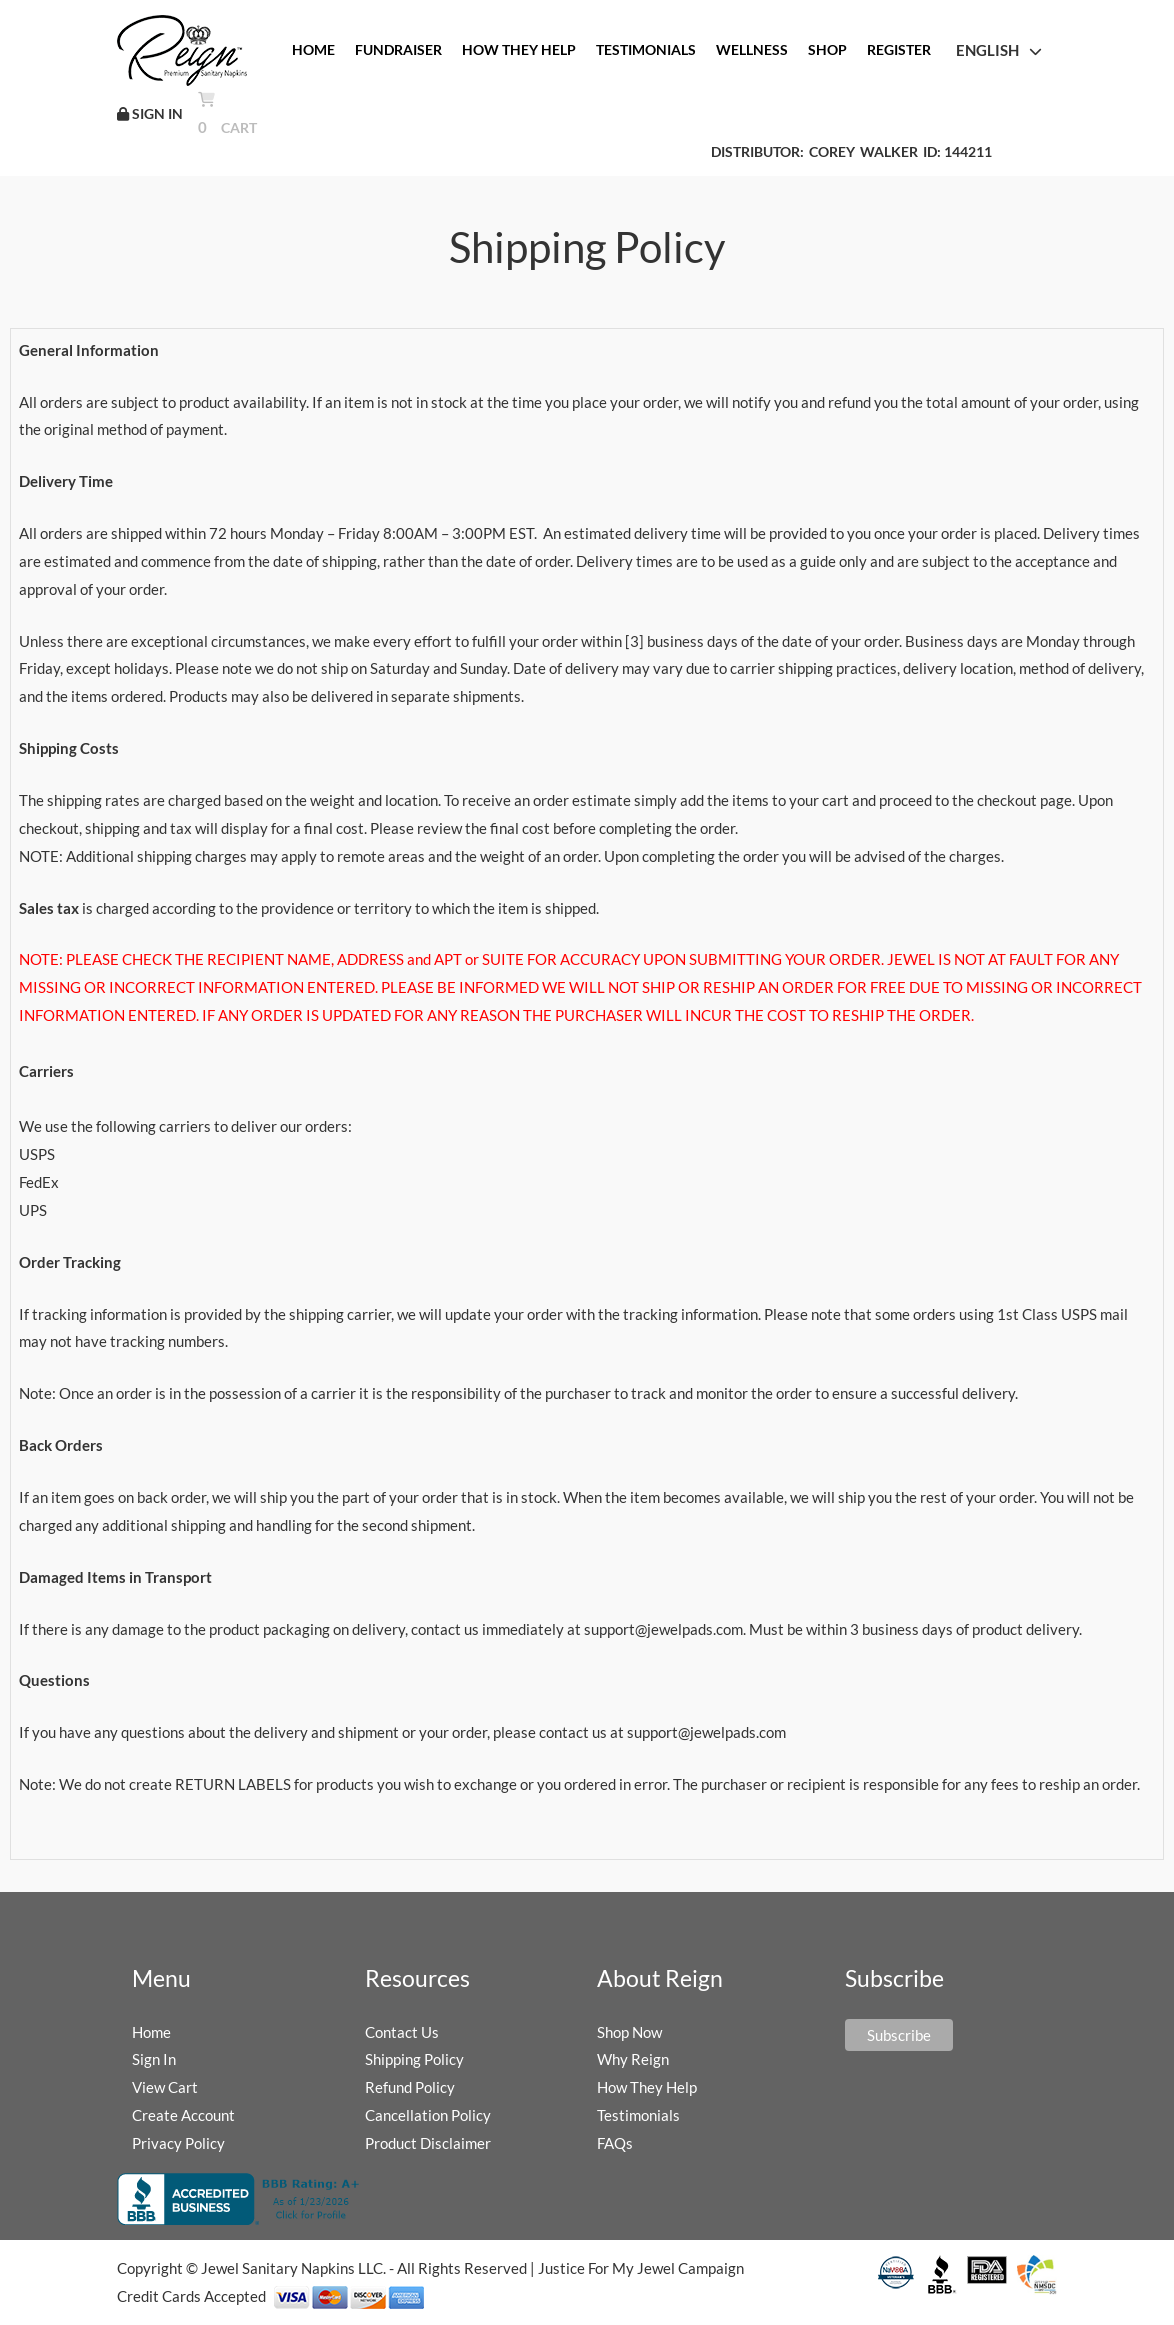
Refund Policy (410, 2087)
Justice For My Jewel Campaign (641, 2268)
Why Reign (633, 2059)
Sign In (154, 2059)
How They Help (647, 2087)
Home (151, 2032)
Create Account (183, 2115)
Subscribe (899, 2035)
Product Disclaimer (428, 2143)
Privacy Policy (178, 2143)
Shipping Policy (414, 2059)
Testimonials (638, 2115)
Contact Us (402, 2032)
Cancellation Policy (428, 2115)
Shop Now (629, 2032)
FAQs (615, 2143)
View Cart (165, 2087)
